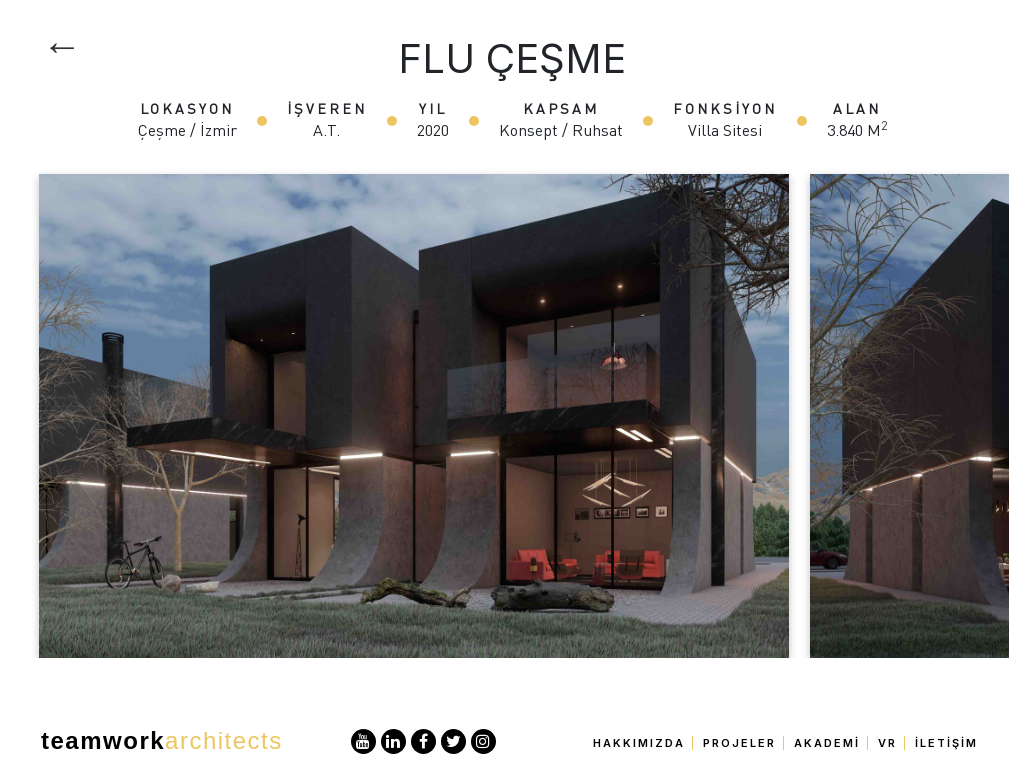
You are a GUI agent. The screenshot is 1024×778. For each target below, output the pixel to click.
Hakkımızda (639, 743)
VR (887, 743)
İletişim (946, 743)
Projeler (739, 743)
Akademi (827, 743)
